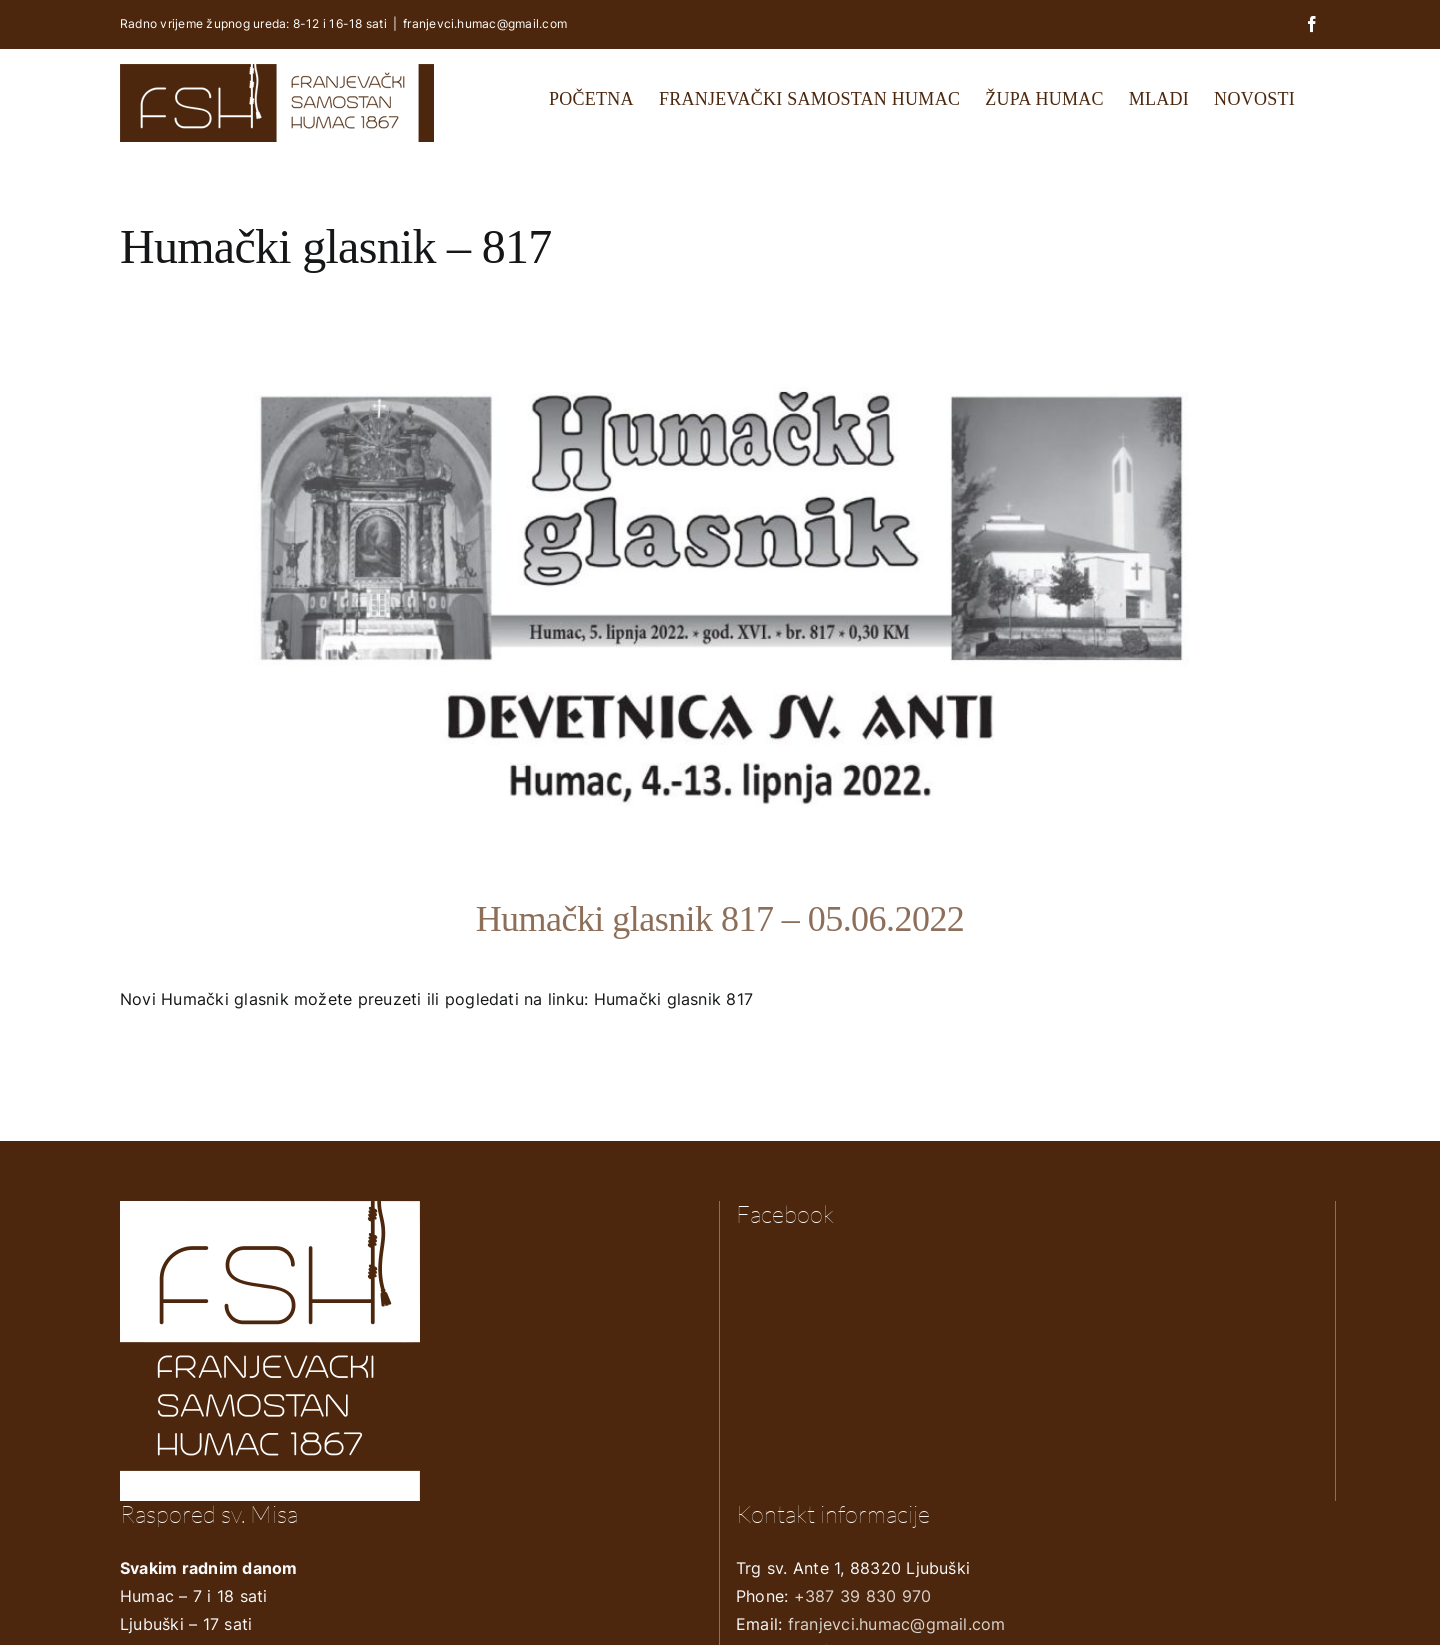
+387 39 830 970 (863, 1596)
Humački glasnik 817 (674, 999)
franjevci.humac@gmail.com (485, 23)
